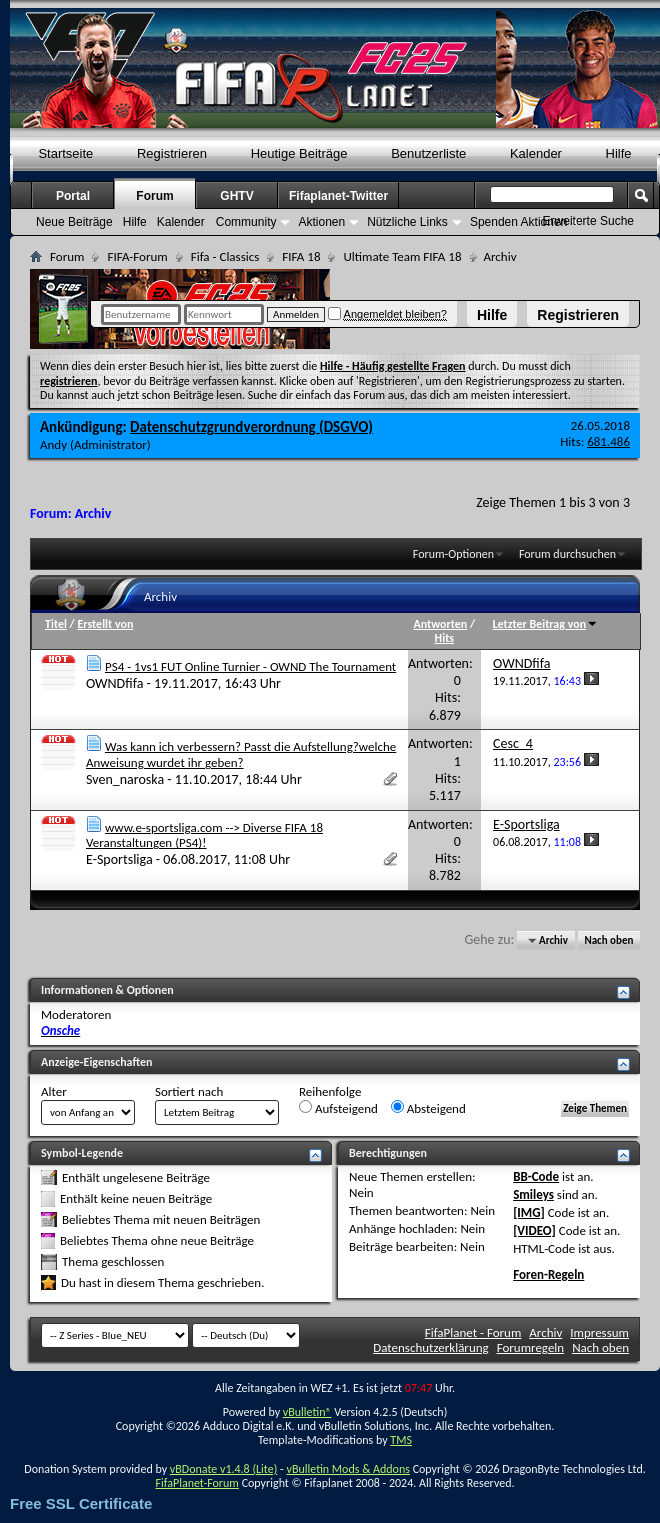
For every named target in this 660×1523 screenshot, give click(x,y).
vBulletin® (307, 1412)
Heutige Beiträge (299, 153)
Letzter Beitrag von (546, 624)
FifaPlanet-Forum (196, 1483)
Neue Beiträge (74, 222)
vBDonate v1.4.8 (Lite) (224, 1469)
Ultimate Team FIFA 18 (402, 256)
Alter (54, 1091)
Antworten (441, 624)
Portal (73, 196)
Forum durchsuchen (567, 554)
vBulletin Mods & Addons (347, 1469)
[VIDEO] (534, 1230)
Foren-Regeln (548, 1274)
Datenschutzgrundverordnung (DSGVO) (251, 427)
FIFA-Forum (137, 256)
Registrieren (578, 315)
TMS (401, 1440)
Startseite (65, 153)
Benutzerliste (428, 153)
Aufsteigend (338, 1108)
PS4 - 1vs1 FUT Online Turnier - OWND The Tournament (250, 666)
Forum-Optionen (453, 554)
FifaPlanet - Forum (473, 1332)
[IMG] (529, 1212)
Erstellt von (105, 624)
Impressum (599, 1332)
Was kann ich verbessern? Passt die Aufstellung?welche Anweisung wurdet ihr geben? (241, 754)
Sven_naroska (125, 779)
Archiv (545, 1332)
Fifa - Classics (225, 256)
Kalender (536, 153)
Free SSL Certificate (81, 1503)
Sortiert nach (189, 1091)
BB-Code (536, 1176)
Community (246, 222)
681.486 (608, 441)
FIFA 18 (301, 256)
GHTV (236, 196)
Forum (154, 196)
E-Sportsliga (119, 859)
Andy (53, 444)
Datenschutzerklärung (431, 1347)
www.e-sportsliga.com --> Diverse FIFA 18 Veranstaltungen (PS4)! (204, 835)
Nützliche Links (407, 222)
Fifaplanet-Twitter (338, 196)
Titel (56, 624)
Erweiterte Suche (588, 221)
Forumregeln (531, 1347)
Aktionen (321, 222)
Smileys (533, 1194)
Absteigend (428, 1108)
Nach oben (608, 940)
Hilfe (492, 315)
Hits (444, 638)
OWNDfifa (114, 683)
